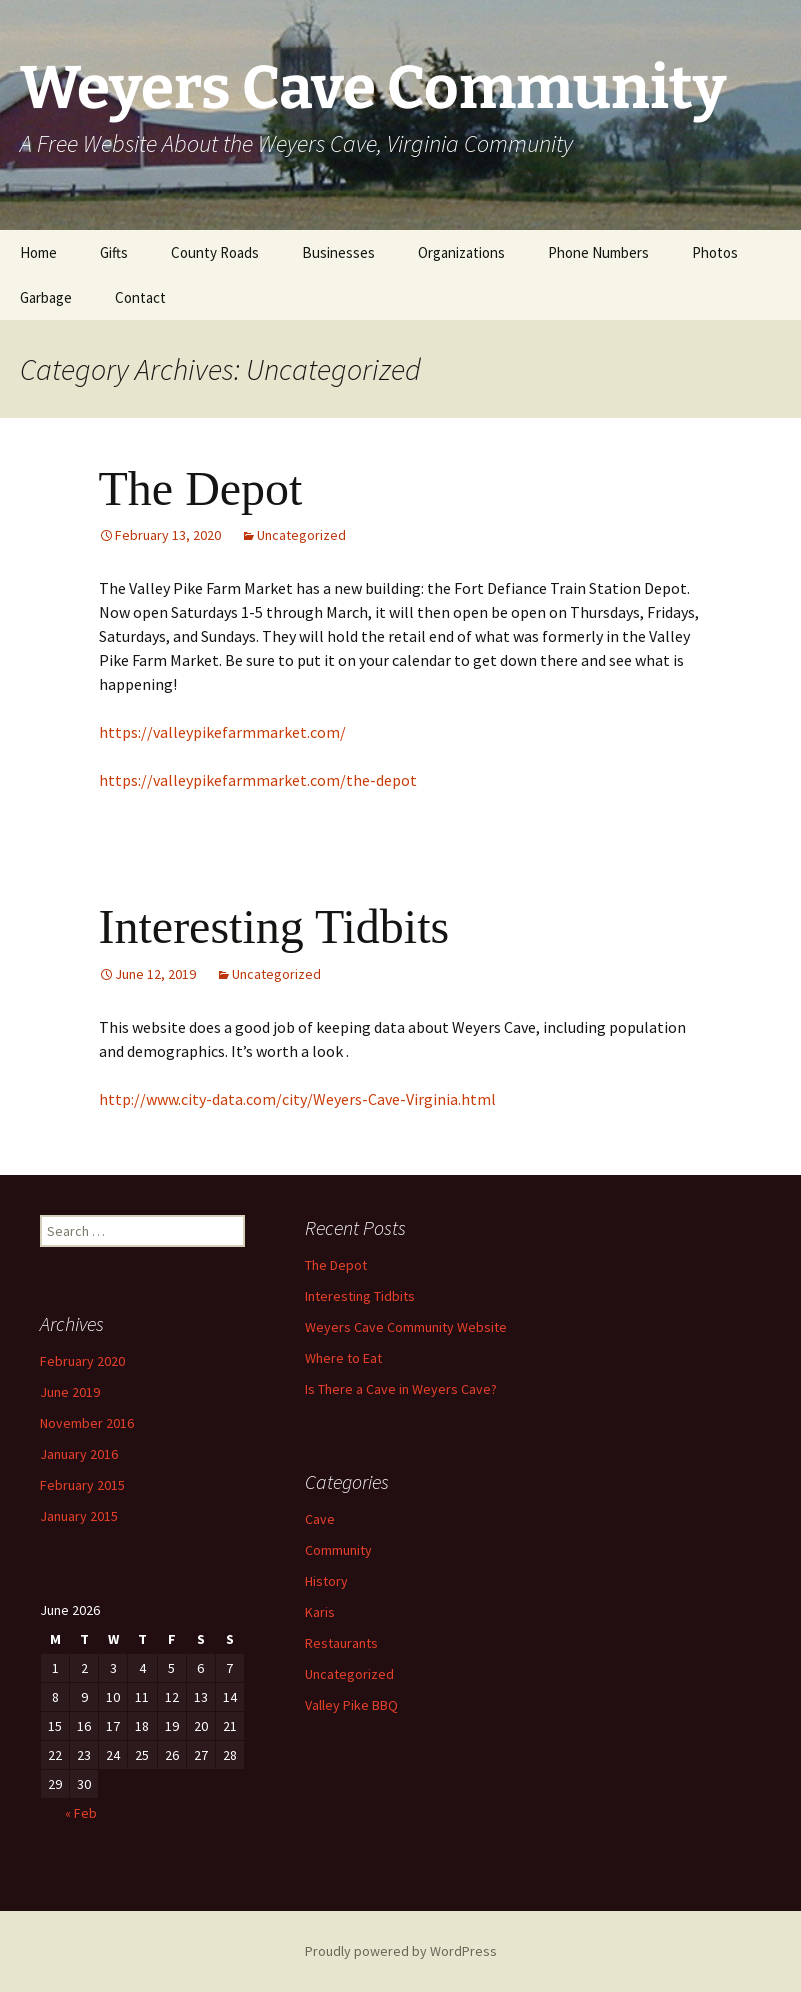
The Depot (201, 488)
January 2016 (79, 1454)
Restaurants (341, 1643)
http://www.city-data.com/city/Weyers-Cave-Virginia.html (297, 1099)
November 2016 (87, 1423)
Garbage (46, 297)
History (326, 1581)
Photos (715, 252)
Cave (320, 1519)
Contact (140, 297)
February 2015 (82, 1485)
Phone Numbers (598, 252)
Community (338, 1550)
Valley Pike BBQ (351, 1705)
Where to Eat (343, 1358)
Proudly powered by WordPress (401, 1951)
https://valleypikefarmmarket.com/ (222, 732)
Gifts (114, 252)
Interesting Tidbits (274, 926)
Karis (320, 1612)
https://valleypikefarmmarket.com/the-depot (258, 780)
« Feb (81, 1813)
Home (38, 252)
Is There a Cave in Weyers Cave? (401, 1389)
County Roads (215, 252)
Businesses (338, 252)
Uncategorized (301, 535)
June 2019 (70, 1392)
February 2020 (82, 1361)
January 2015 (79, 1516)
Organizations (461, 252)
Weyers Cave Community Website (406, 1327)
